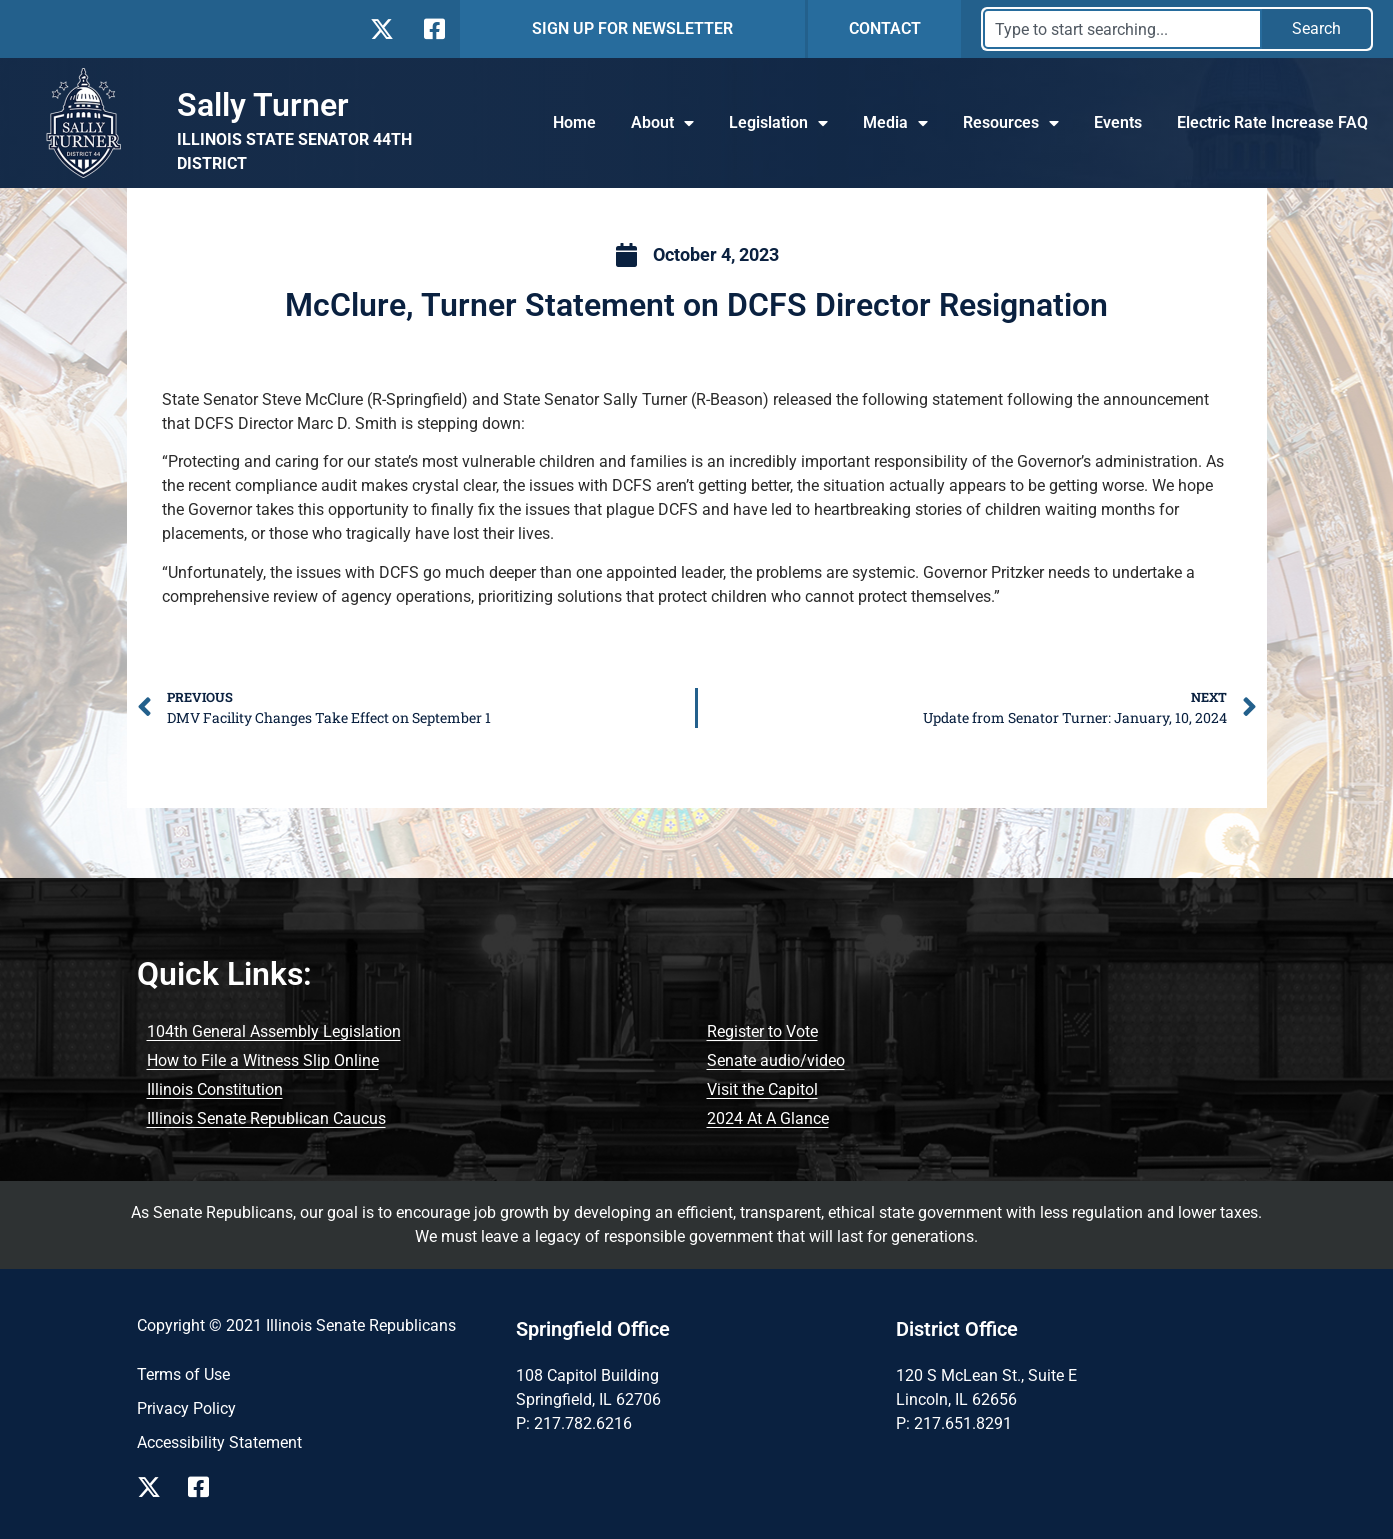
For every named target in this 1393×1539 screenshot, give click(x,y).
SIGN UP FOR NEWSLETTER (632, 28)
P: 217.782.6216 (574, 1423)
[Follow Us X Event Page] (154, 1487)
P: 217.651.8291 (954, 1423)
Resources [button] (1011, 123)
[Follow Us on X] (381, 29)
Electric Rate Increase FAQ (1272, 122)
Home (574, 122)
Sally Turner (263, 105)
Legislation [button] (778, 123)
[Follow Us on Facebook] (432, 29)
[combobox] (1122, 29)
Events (1118, 122)
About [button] (662, 123)
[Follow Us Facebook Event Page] (205, 1487)
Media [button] (895, 123)
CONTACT (885, 28)
